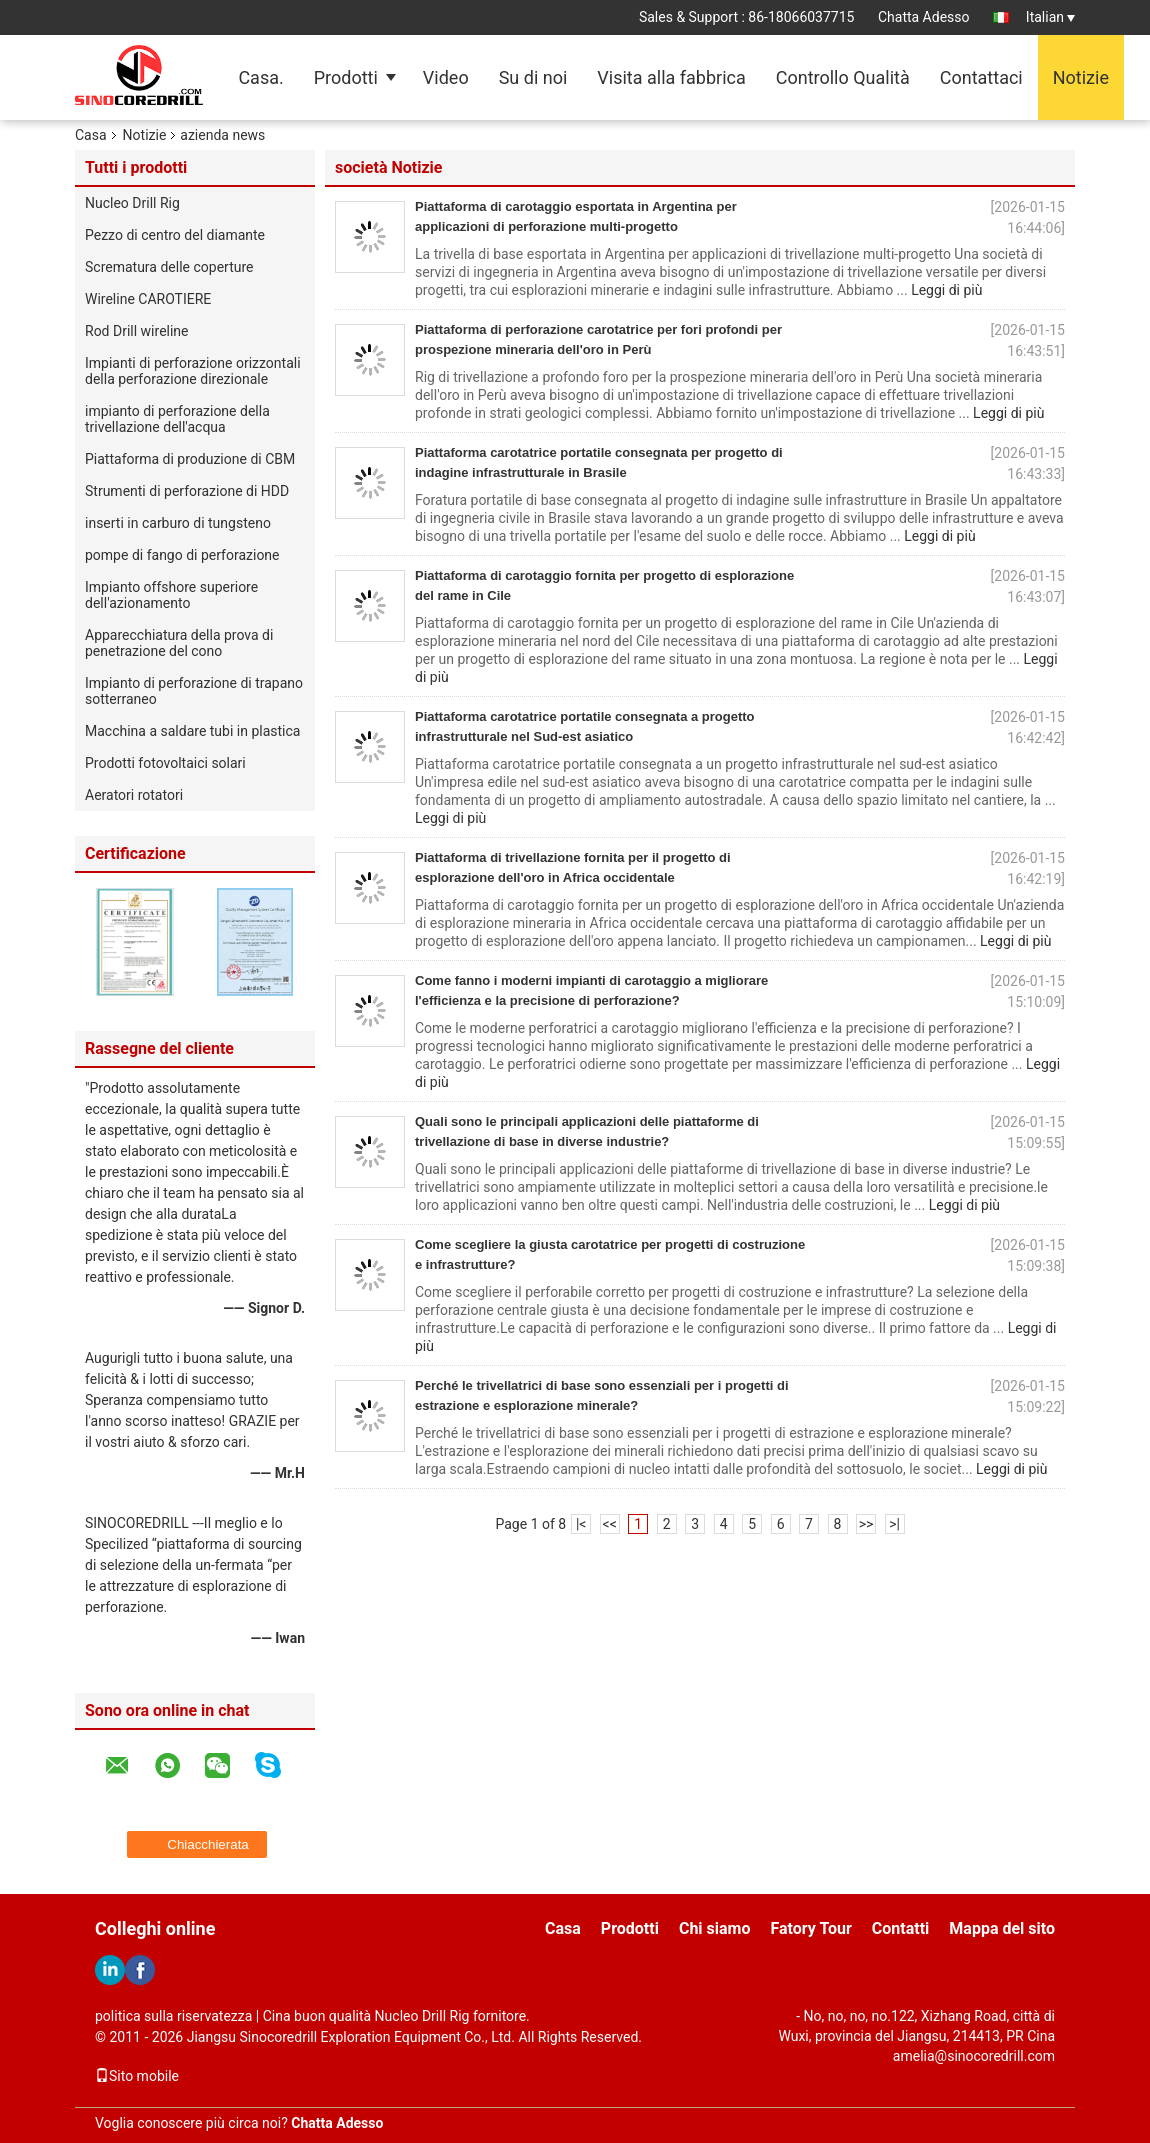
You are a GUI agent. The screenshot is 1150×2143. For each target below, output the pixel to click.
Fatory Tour (810, 1928)
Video (446, 77)
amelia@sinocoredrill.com (974, 2056)
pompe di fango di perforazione (182, 555)
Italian (1050, 17)
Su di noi (533, 77)
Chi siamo (715, 1928)
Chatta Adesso (924, 17)
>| (894, 1524)
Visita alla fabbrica (671, 77)
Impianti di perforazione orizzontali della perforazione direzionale (193, 371)
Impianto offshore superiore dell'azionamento (171, 595)
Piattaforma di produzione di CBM (190, 459)
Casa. (260, 77)
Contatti (901, 1928)
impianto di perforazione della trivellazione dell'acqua (177, 419)
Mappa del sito (1002, 1928)
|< (581, 1524)
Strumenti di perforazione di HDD (187, 491)
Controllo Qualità (843, 77)
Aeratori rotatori (134, 795)
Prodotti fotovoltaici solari (165, 763)
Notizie (1081, 77)
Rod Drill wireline (137, 331)
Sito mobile (137, 2076)
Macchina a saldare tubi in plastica (192, 731)
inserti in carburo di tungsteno (178, 523)
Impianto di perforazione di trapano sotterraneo (194, 691)
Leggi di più (946, 290)
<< (610, 1524)
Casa (91, 135)
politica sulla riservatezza (173, 2016)
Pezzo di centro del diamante (175, 235)
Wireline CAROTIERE (148, 299)
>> (866, 1524)
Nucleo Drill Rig (132, 203)
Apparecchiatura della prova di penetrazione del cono (179, 643)
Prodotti (346, 77)
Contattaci (981, 77)
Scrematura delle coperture (169, 267)
